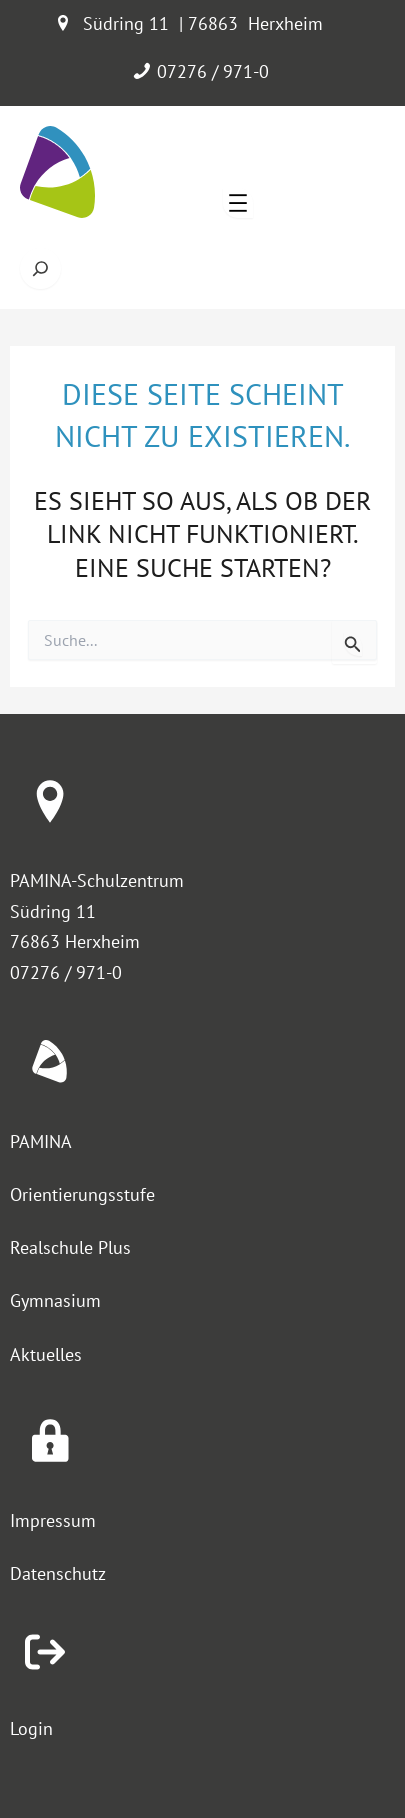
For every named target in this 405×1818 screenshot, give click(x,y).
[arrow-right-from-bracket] (45, 1652)
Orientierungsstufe (82, 1194)
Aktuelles (46, 1354)
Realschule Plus (70, 1247)
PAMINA (41, 1141)
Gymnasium (55, 1300)
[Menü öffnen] (238, 203)
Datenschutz (58, 1573)
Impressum (53, 1520)
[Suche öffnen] (40, 268)
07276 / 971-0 (213, 71)
